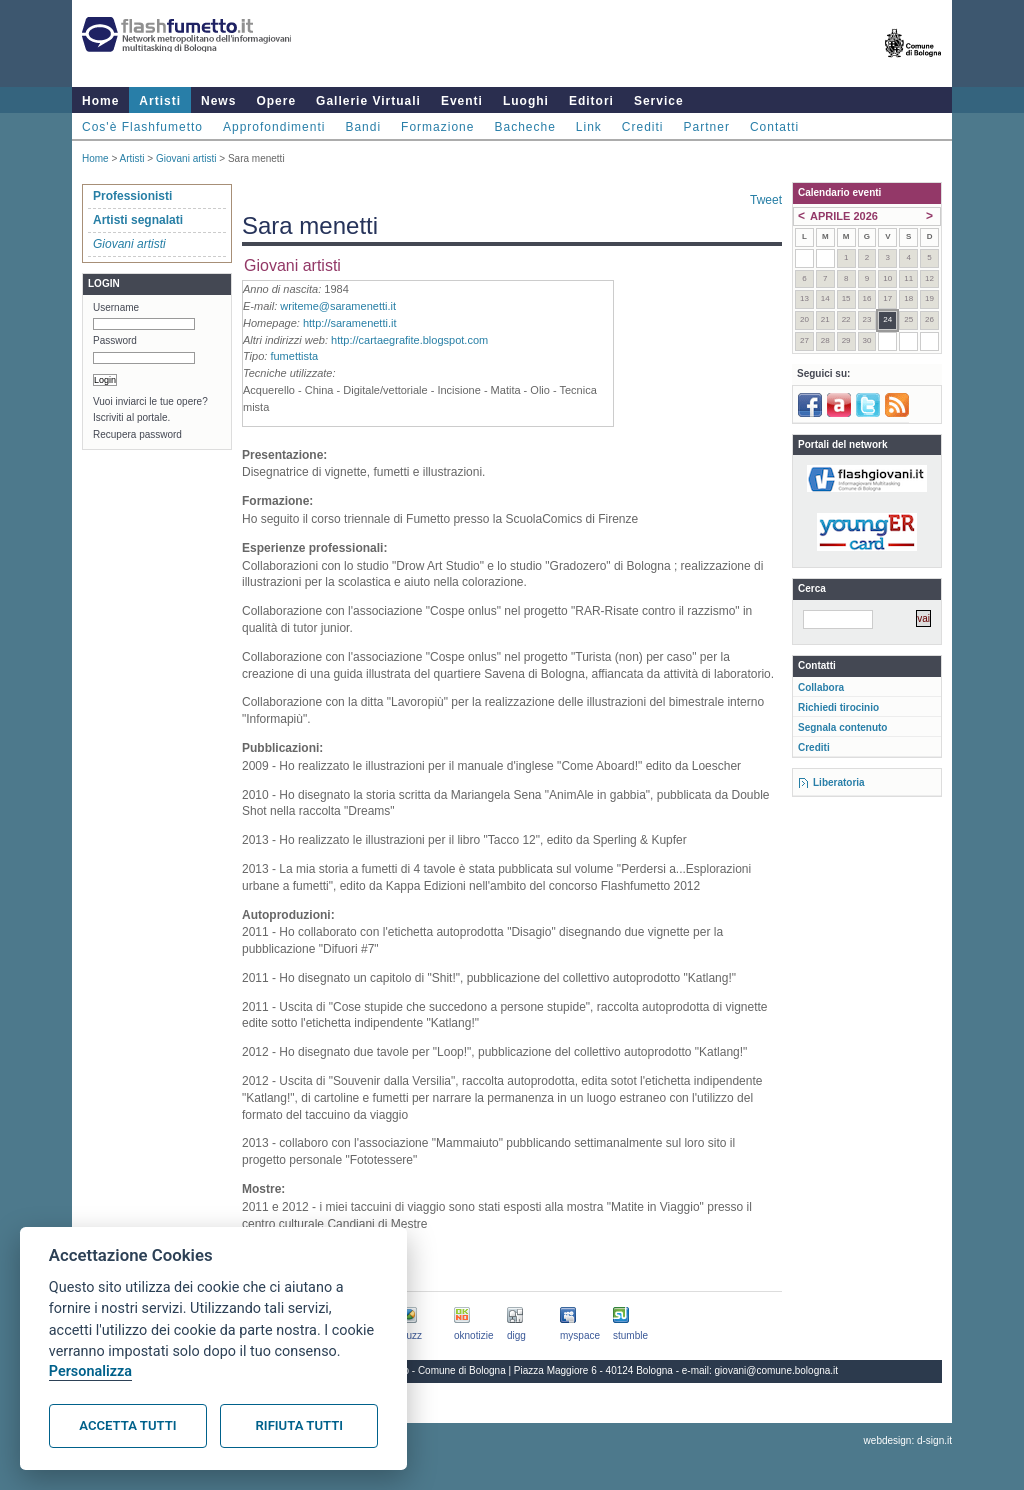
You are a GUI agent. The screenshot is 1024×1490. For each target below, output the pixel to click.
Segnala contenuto (842, 727)
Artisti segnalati (138, 220)
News (218, 101)
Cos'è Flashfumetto (142, 127)
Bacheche (524, 127)
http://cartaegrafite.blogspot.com (409, 340)
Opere (276, 101)
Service (659, 101)
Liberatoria (839, 782)
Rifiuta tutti (299, 1425)
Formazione (437, 127)
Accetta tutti (127, 1425)
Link (589, 127)
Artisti (160, 101)
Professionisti (132, 196)
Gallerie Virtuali (368, 101)
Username (116, 307)
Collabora (821, 687)
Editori (591, 101)
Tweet (766, 200)
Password (115, 340)
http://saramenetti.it (350, 323)
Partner (707, 127)
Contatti (774, 127)
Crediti (643, 127)
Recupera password (137, 434)
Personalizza (90, 1371)
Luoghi (526, 101)
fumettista (294, 356)
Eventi (462, 101)
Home (100, 101)
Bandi (363, 127)
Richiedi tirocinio (838, 707)
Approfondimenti (274, 127)
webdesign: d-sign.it (908, 1440)
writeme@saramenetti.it (338, 306)
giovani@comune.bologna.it (777, 1370)
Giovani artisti (186, 158)
